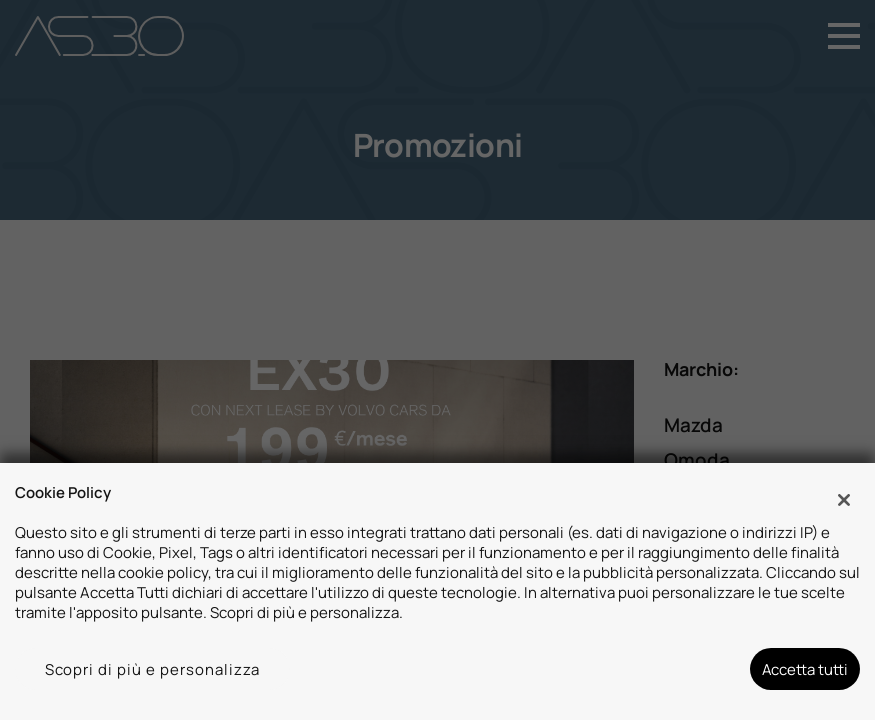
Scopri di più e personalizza (153, 669)
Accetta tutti (805, 669)
